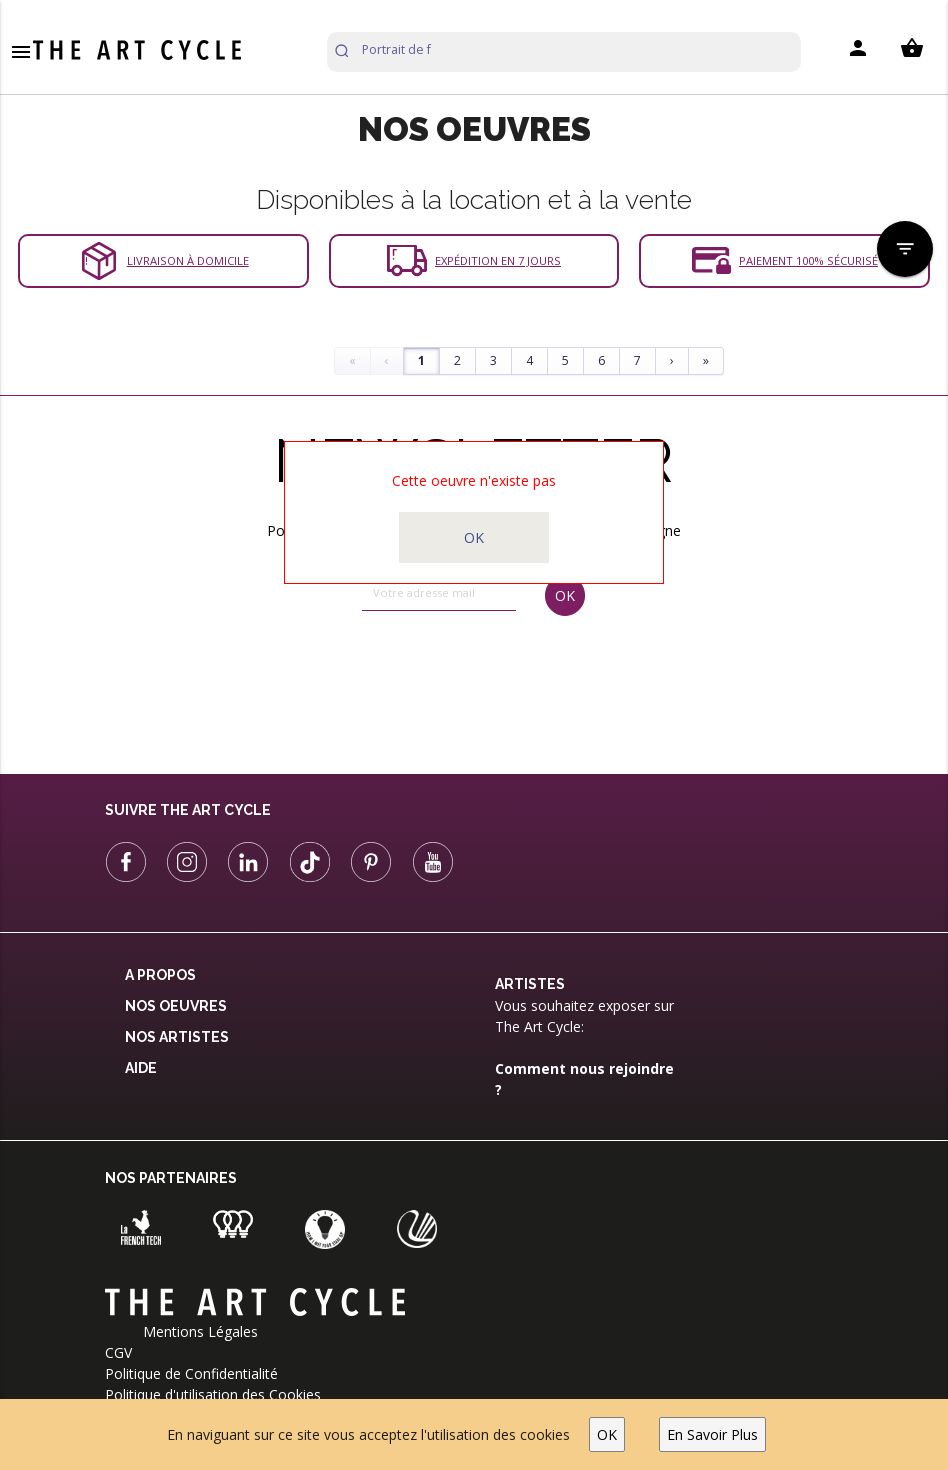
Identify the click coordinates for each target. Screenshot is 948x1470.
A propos (160, 975)
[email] (439, 593)
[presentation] (443, 677)
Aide (141, 1068)
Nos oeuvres (176, 1006)
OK (607, 1434)
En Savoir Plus (712, 1434)
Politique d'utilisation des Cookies (213, 1394)
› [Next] (672, 360)
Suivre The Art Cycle (188, 810)
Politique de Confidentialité (191, 1373)
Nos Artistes (177, 1037)
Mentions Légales (200, 1331)
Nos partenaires (171, 1178)
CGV (118, 1352)
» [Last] (706, 360)
